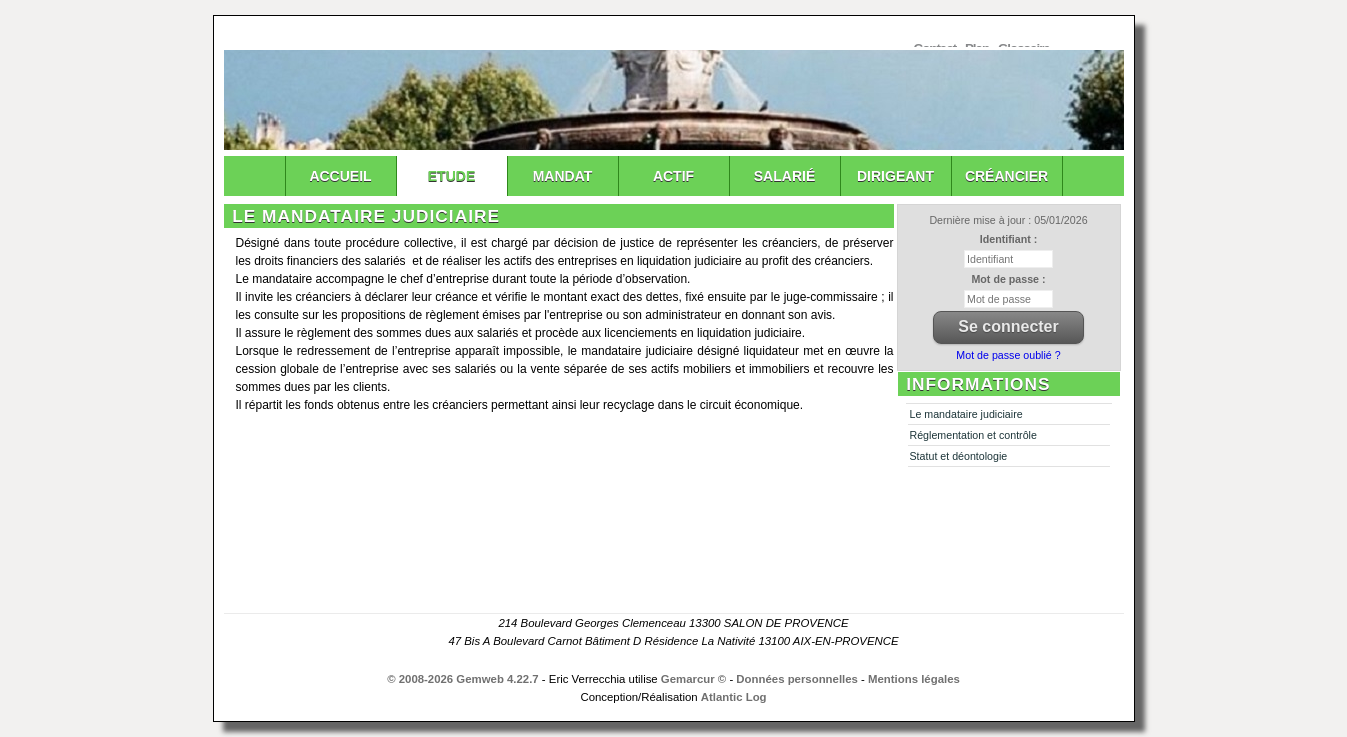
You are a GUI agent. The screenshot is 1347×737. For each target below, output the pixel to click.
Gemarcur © (693, 679)
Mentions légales (914, 679)
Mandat (563, 176)
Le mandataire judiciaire (966, 414)
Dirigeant (895, 176)
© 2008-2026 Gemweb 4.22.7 (463, 679)
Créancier (1006, 176)
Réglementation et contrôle (973, 435)
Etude (451, 176)
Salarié (784, 176)
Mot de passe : (1008, 279)
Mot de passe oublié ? (1008, 355)
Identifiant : (1008, 239)
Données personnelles (797, 679)
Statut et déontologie (959, 456)
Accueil (340, 176)
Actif (673, 176)
